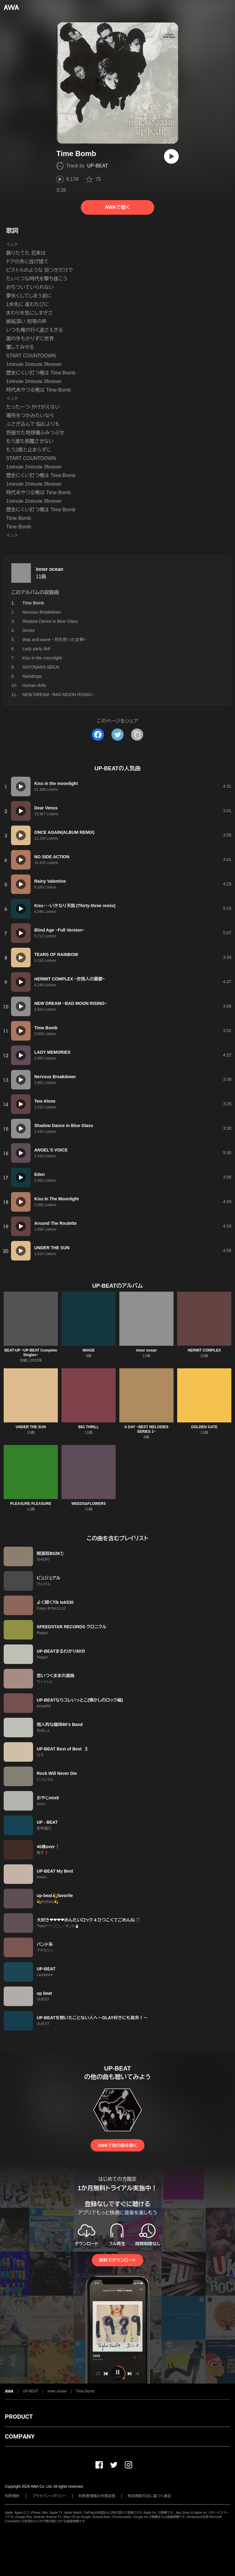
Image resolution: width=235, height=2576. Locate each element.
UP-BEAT (97, 165)
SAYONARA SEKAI (40, 667)
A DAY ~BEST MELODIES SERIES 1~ (147, 1429)
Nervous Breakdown (41, 612)
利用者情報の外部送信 (97, 2496)
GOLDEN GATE (204, 1427)
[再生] (171, 156)
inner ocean (49, 569)
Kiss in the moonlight (42, 657)
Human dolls (34, 685)
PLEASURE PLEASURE (30, 1503)
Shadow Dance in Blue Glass (50, 621)
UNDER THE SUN (31, 1427)
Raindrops (32, 676)
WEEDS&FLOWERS (88, 1503)
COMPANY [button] (20, 2436)
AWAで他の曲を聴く (117, 2145)
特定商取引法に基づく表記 (149, 2496)
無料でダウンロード (117, 2260)
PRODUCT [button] (19, 2416)
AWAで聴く (117, 207)
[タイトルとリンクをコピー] (137, 734)
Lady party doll (36, 648)
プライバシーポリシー (49, 2496)
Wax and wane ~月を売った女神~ (54, 639)
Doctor (28, 630)
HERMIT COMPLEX (204, 1350)
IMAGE (89, 1350)
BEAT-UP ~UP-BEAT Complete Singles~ (30, 1352)
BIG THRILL (88, 1427)
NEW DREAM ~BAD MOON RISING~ (58, 694)
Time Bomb (85, 2391)
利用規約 (12, 2496)
